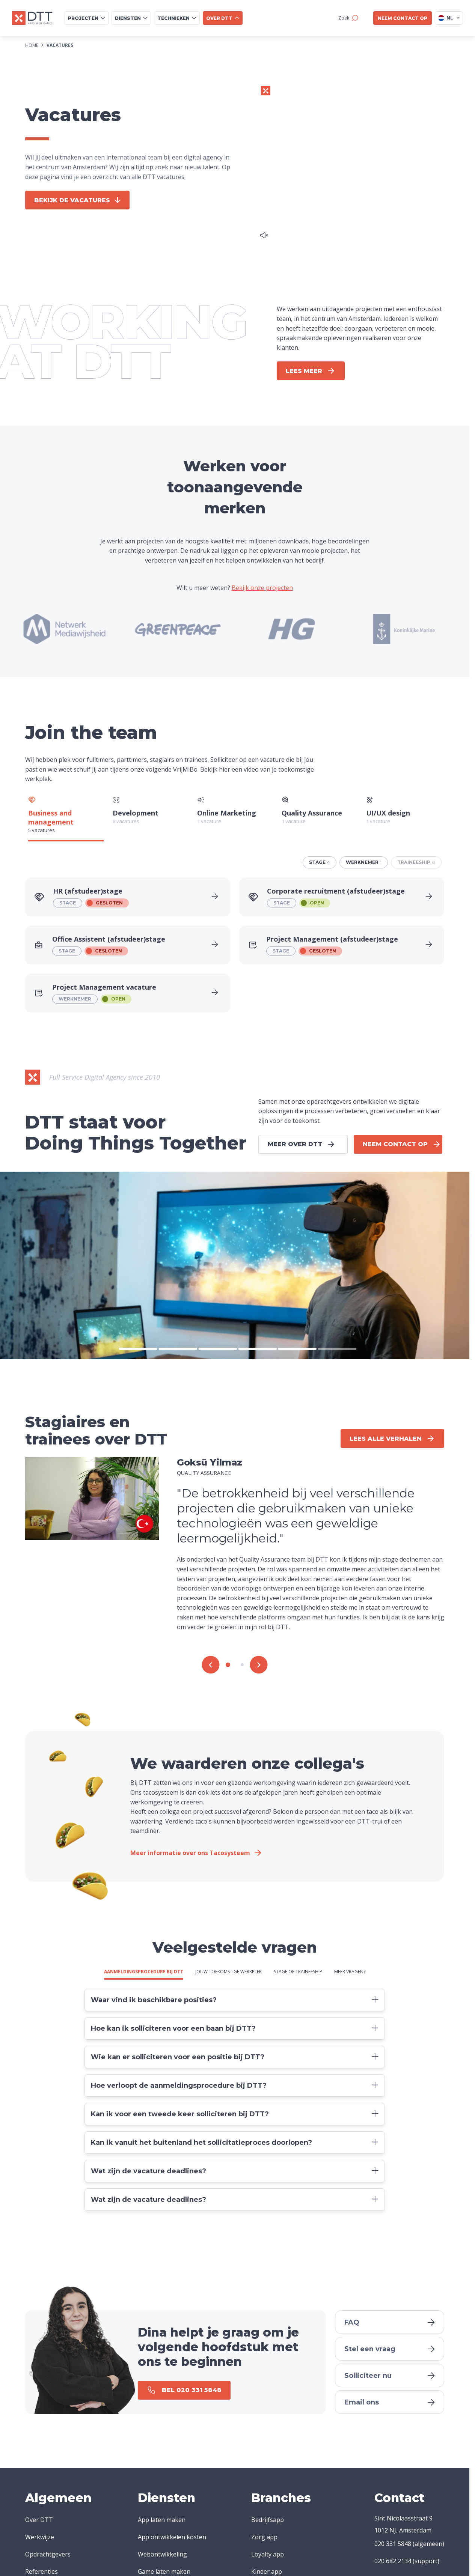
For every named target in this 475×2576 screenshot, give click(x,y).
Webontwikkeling (162, 2554)
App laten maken (161, 2520)
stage (319, 862)
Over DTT (39, 2520)
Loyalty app (267, 2554)
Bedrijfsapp (267, 2520)
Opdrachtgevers (48, 2554)
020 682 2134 (392, 2561)
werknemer (364, 862)
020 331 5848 (392, 2544)
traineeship (416, 862)
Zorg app (264, 2537)
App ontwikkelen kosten (172, 2537)
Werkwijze (39, 2537)
